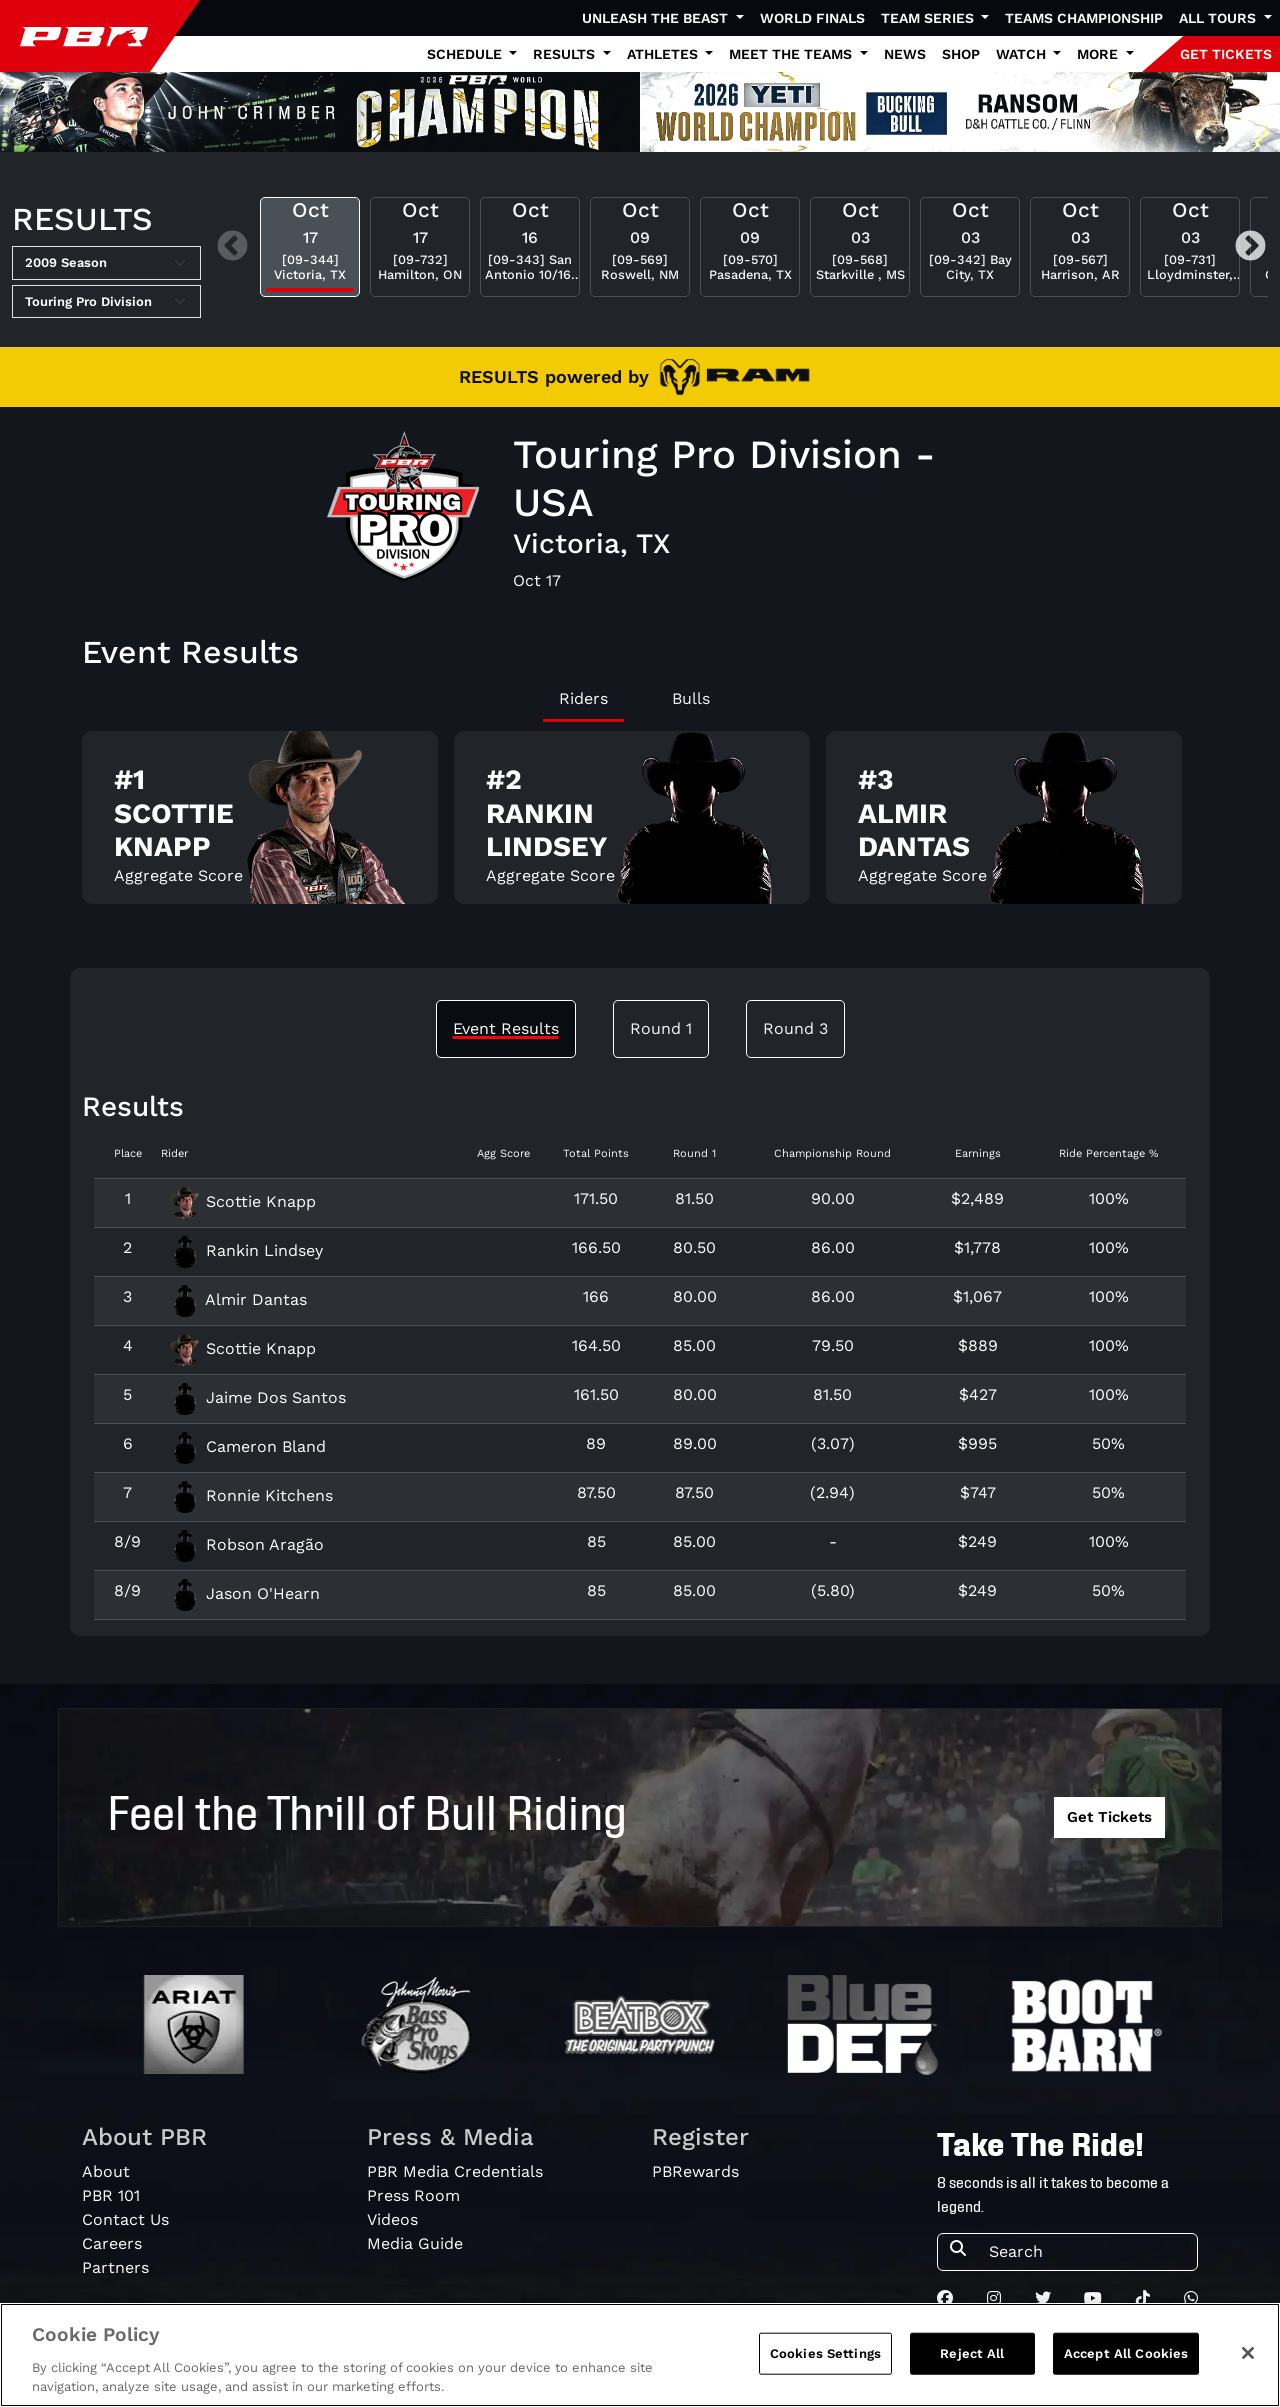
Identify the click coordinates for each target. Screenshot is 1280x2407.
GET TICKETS (1226, 54)
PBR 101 (111, 2195)
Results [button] (566, 54)
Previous (232, 246)
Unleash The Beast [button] (657, 18)
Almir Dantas (238, 1299)
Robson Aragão (246, 1544)
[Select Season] (106, 263)
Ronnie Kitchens (251, 1495)
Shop (961, 54)
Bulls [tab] (691, 698)
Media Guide (415, 2243)
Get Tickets (1109, 1817)
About (106, 2171)
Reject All (972, 2362)
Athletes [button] (664, 54)
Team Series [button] (929, 18)
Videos (392, 2219)
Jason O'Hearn (244, 1593)
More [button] (1099, 54)
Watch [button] (1023, 54)
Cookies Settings (825, 2362)
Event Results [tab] (506, 1028)
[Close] (1248, 2362)
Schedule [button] (466, 54)
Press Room (413, 2195)
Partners (115, 2267)
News (905, 54)
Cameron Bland (247, 1446)
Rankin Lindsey (246, 1250)
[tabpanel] (640, 825)
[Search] (1087, 2252)
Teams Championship (1084, 18)
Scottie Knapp (242, 1201)
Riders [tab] (583, 698)
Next (1250, 246)
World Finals (812, 18)
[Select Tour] (106, 302)
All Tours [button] (1219, 18)
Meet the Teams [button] (792, 54)
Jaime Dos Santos (257, 1397)
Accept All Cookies (1126, 2362)
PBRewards (695, 2171)
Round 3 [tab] (795, 1028)
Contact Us (125, 2219)
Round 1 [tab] (661, 1028)
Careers (112, 2243)
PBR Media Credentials (455, 2171)
